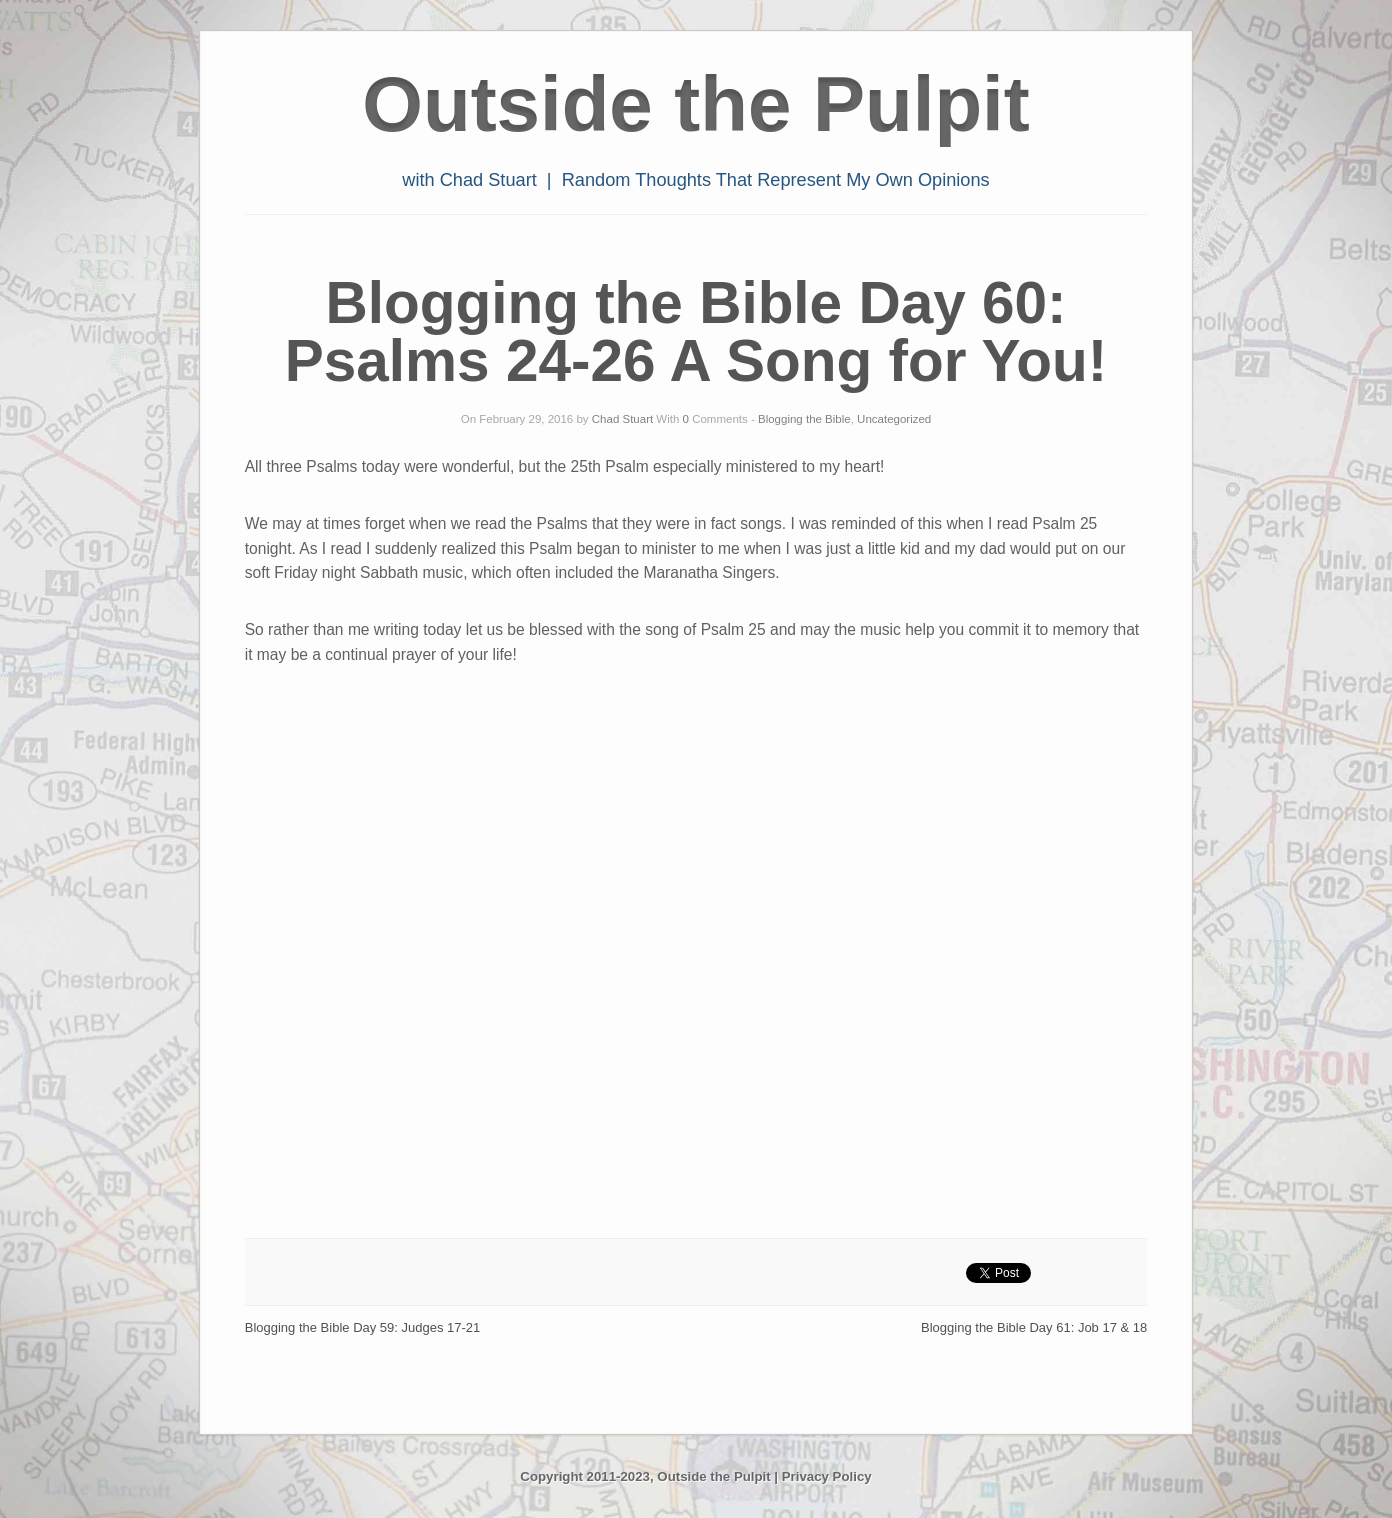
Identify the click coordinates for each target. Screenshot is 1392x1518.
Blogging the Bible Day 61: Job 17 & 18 (1034, 1327)
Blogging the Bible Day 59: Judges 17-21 (363, 1327)
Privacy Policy (827, 1476)
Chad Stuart (622, 419)
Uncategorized (894, 419)
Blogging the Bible (804, 419)
